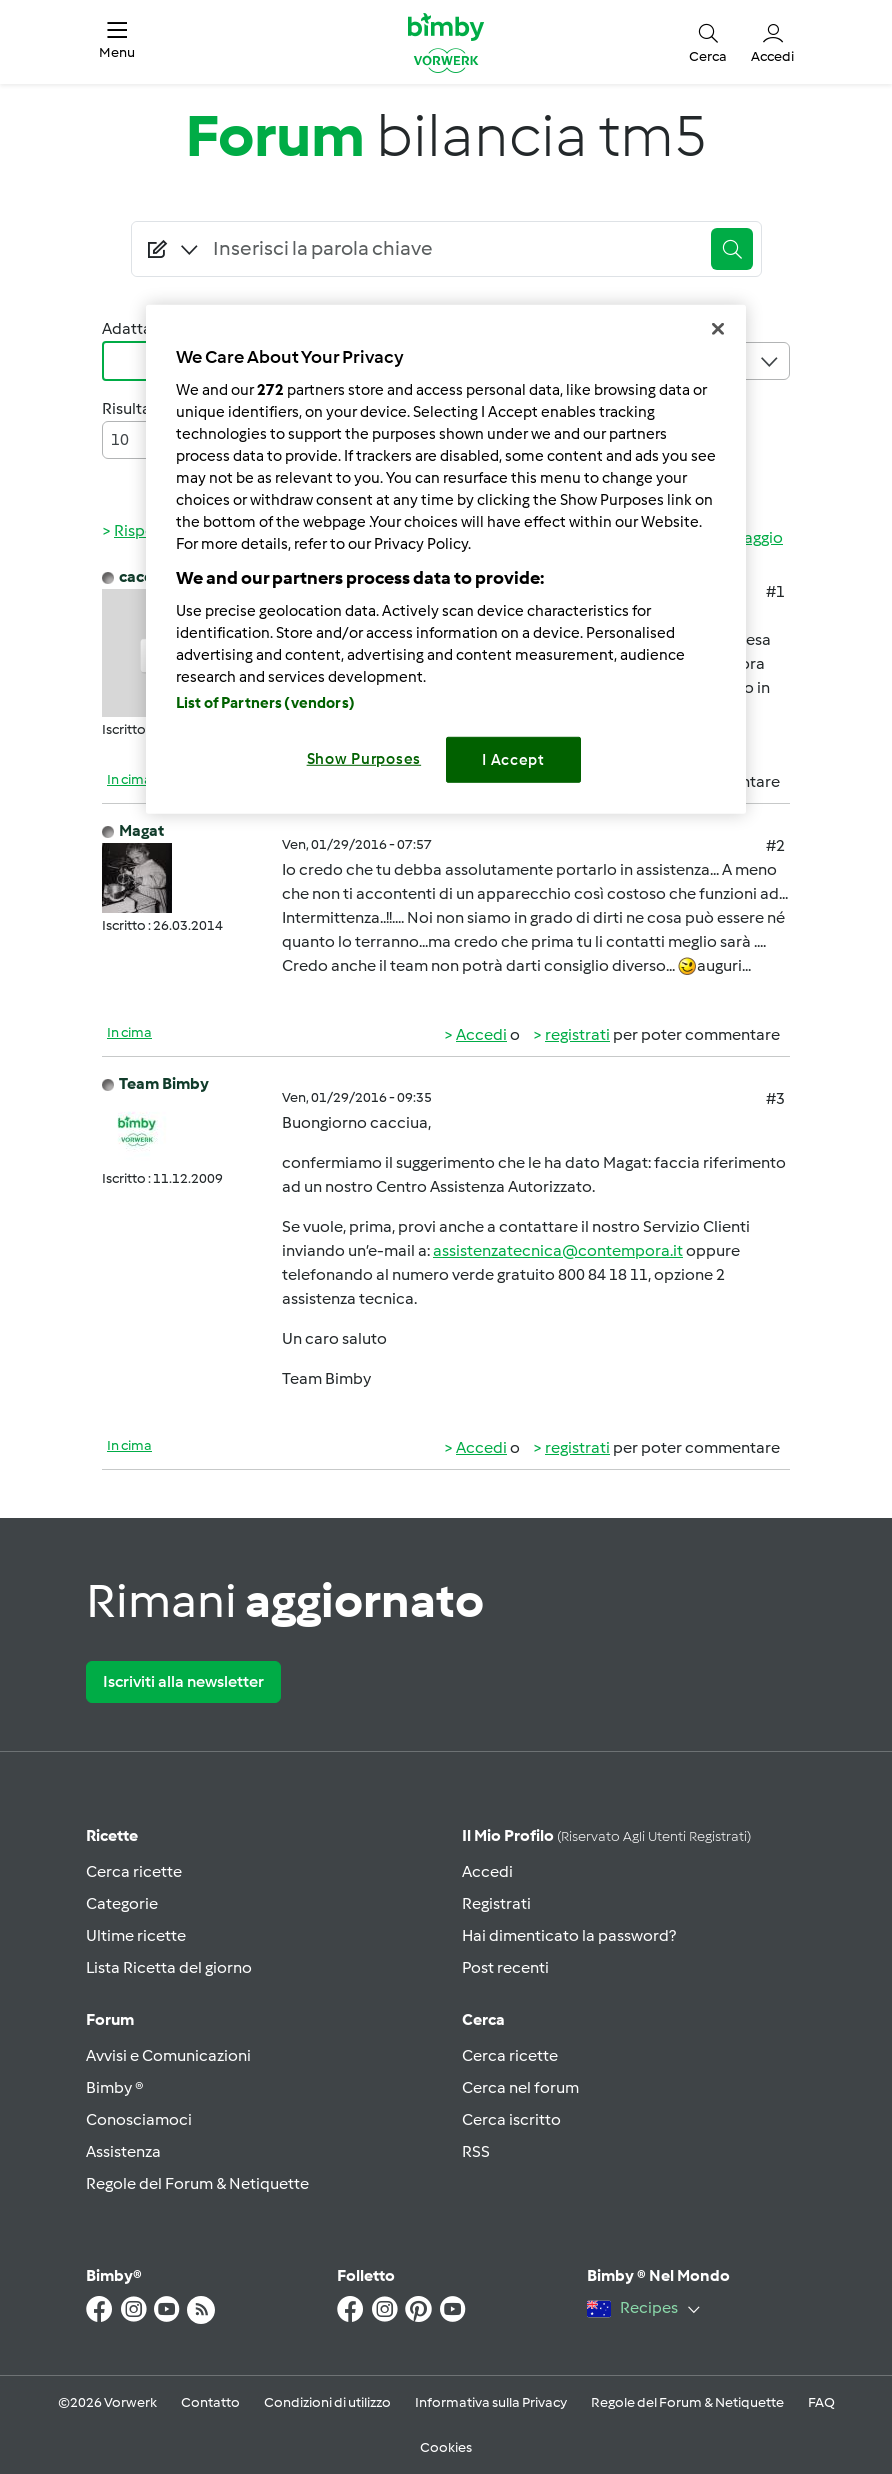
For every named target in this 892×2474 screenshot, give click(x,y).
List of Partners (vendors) (265, 703)
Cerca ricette (134, 1871)
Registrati (496, 1903)
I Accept (513, 760)
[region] (446, 559)
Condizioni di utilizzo (327, 2402)
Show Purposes (364, 759)
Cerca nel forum (520, 2087)
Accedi (481, 1034)
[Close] (718, 329)
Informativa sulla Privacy (491, 2402)
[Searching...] (452, 249)
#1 (775, 591)
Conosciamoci (139, 2119)
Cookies (446, 2447)
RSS (476, 2151)
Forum (110, 2019)
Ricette (112, 1835)
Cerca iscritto (511, 2119)
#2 (775, 845)
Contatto (210, 2402)
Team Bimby (164, 1083)
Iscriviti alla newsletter (183, 1681)
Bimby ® (115, 2087)
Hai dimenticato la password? (569, 1935)
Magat (141, 830)
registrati (577, 1034)
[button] (117, 42)
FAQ (821, 2402)
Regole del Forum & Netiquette (197, 2183)
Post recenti (505, 1967)
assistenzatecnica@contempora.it (558, 1250)
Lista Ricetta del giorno (169, 1967)
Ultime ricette (136, 1935)
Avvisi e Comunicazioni (168, 2055)
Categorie (122, 1903)
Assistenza (123, 2151)
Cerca (483, 2019)
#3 (775, 1098)
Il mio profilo (606, 1835)
